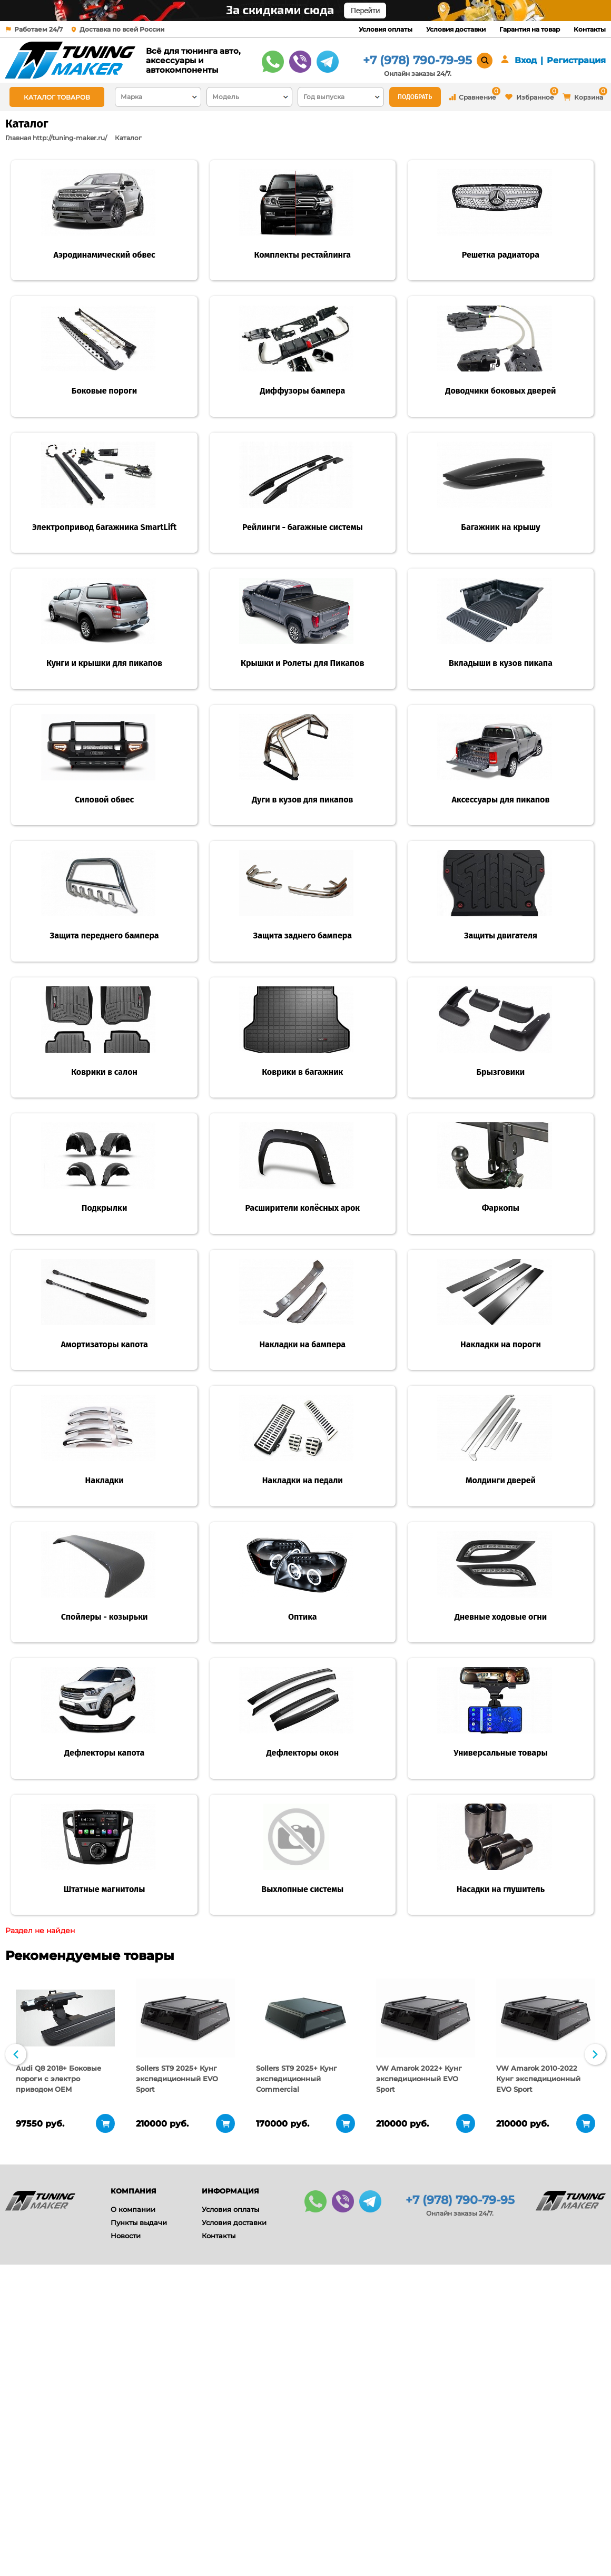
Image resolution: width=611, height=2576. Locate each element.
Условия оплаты (385, 29)
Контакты (590, 29)
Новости (126, 2520)
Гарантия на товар (529, 29)
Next (595, 2339)
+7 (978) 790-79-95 (417, 60)
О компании (133, 2494)
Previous (15, 2339)
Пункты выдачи (139, 2507)
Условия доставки (456, 29)
